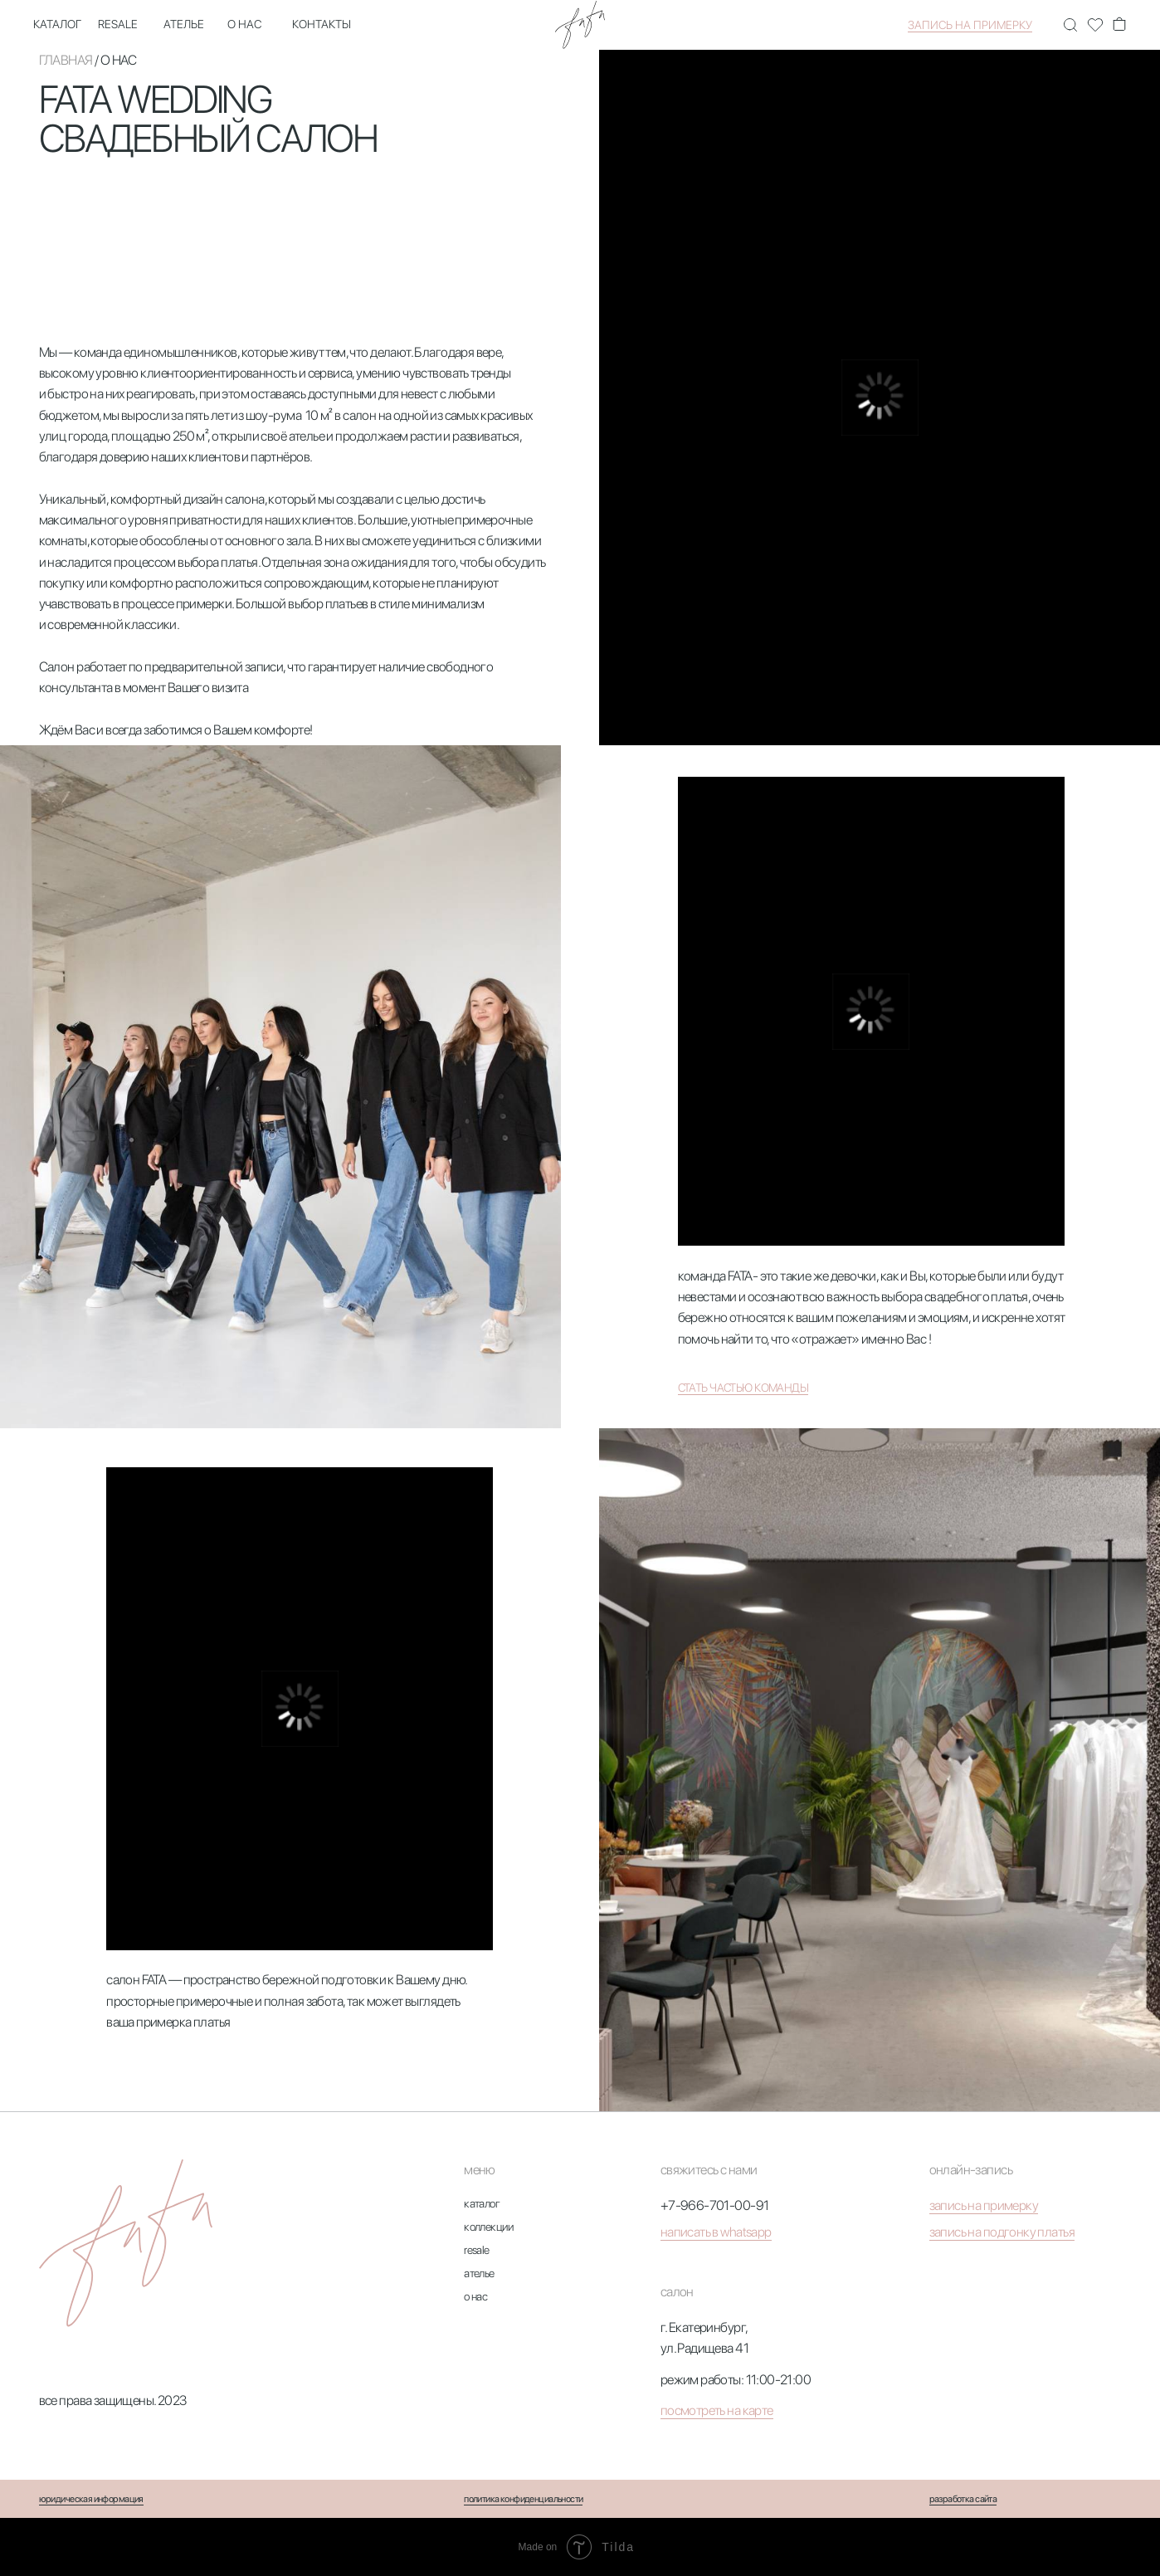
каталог (57, 24)
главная (66, 59)
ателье (183, 24)
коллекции (488, 2226)
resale (477, 2249)
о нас (244, 24)
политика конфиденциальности (523, 2499)
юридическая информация (91, 2499)
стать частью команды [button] (743, 1387)
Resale (118, 24)
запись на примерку (970, 25)
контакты (321, 24)
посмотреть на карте (716, 2410)
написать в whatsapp (716, 2231)
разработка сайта (963, 2499)
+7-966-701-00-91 (714, 2205)
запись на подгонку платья (1002, 2231)
